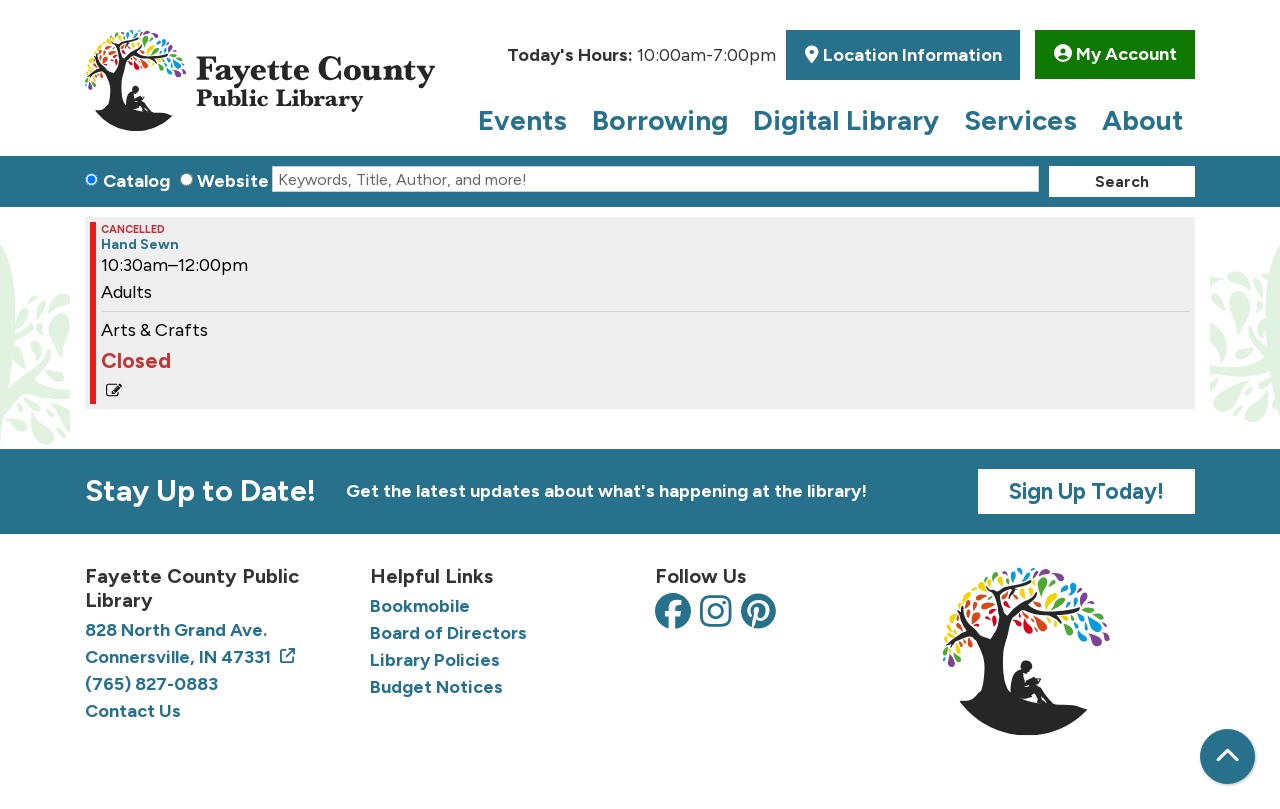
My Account (1115, 54)
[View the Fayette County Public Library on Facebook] (673, 613)
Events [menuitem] (522, 120)
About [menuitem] (1142, 120)
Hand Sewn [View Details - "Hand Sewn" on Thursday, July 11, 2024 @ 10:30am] (140, 245)
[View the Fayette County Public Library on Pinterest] (758, 613)
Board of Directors (448, 633)
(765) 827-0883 (151, 684)
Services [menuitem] (1020, 120)
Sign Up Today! (1086, 491)
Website (233, 181)
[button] (641, 55)
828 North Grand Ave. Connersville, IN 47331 (180, 643)
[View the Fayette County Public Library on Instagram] (716, 613)
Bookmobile (420, 606)
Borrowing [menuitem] (660, 120)
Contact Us (133, 711)
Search (1122, 181)
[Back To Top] (1227, 756)
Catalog (136, 181)
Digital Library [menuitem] (846, 120)
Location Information (910, 55)
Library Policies (435, 660)
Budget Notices (436, 687)
